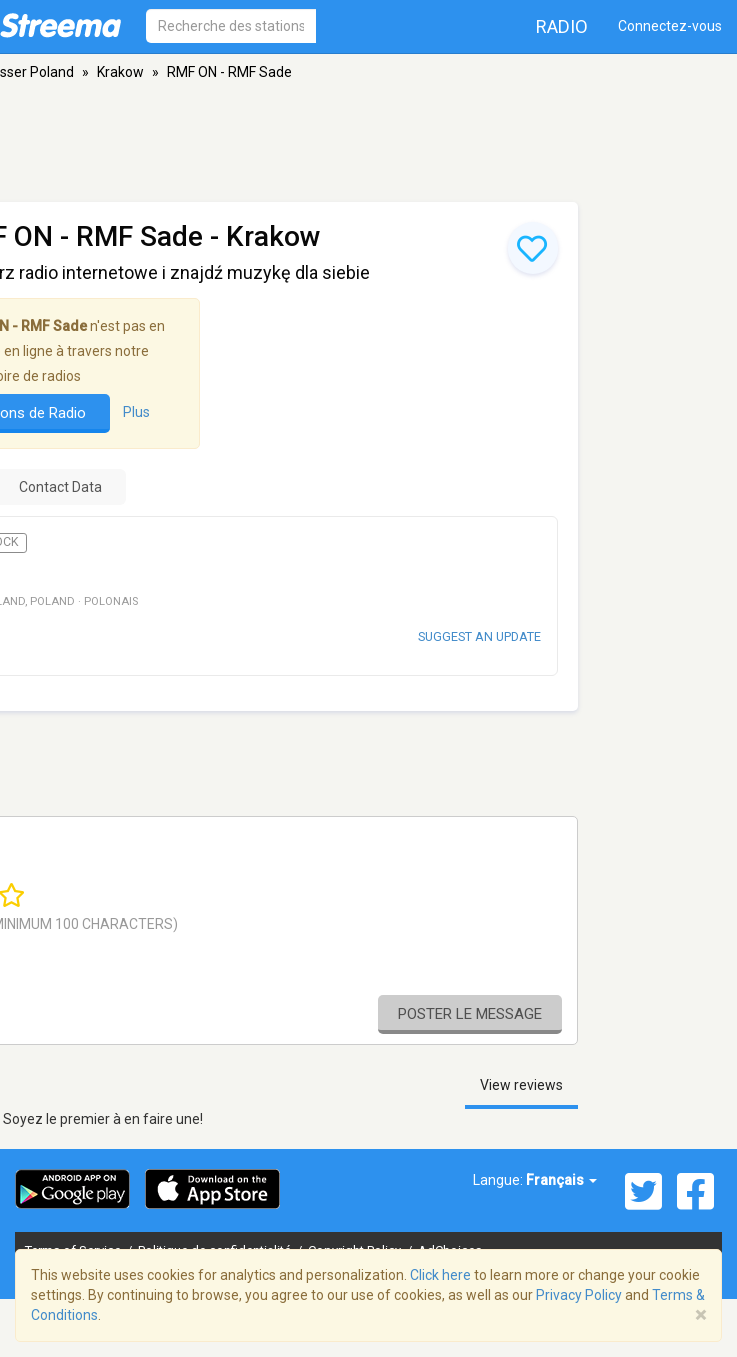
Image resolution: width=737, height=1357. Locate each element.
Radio (562, 26)
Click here (440, 1275)
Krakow (120, 72)
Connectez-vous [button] (670, 26)
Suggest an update (479, 636)
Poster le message (470, 1014)
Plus (136, 412)
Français (561, 1180)
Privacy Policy (579, 1295)
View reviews (521, 1085)
